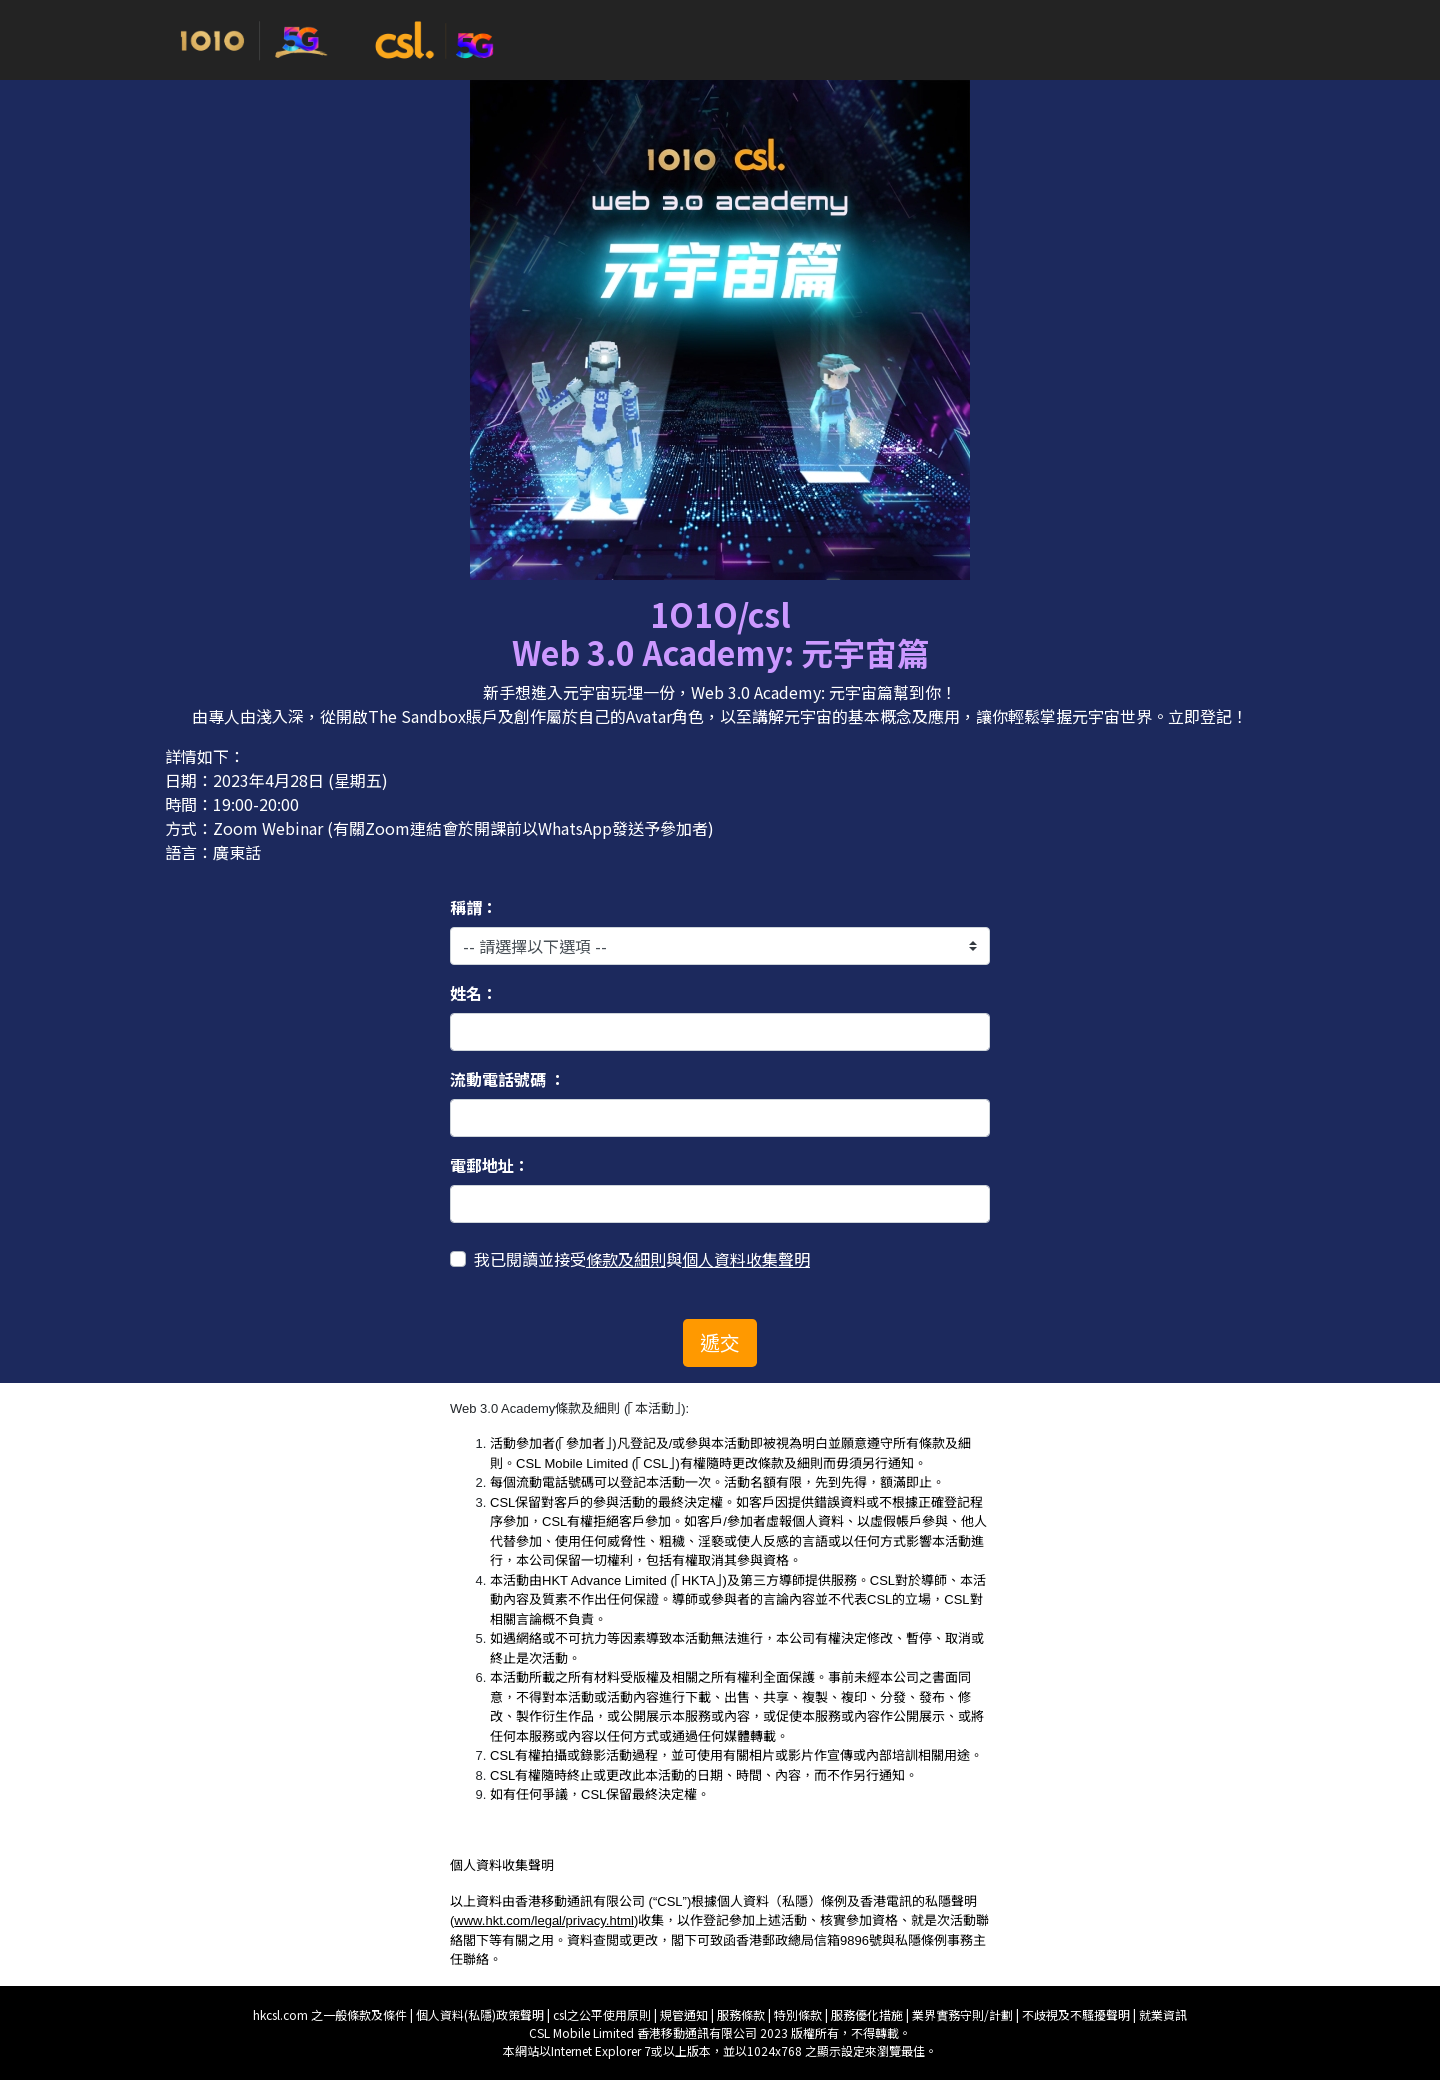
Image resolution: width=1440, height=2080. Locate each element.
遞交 (720, 1342)
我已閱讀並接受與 (642, 1259)
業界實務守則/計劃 (964, 2014)
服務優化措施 (868, 2014)
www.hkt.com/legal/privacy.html (544, 1920)
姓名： (474, 993)
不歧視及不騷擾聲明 (1077, 2014)
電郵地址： (490, 1165)
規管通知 (685, 2014)
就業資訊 (1163, 2014)
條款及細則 (626, 1259)
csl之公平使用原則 (603, 2014)
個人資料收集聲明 (746, 1259)
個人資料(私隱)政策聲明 (480, 2014)
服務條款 (742, 2014)
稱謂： (474, 907)
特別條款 (799, 2014)
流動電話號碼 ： (508, 1079)
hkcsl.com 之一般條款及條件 (331, 2014)
